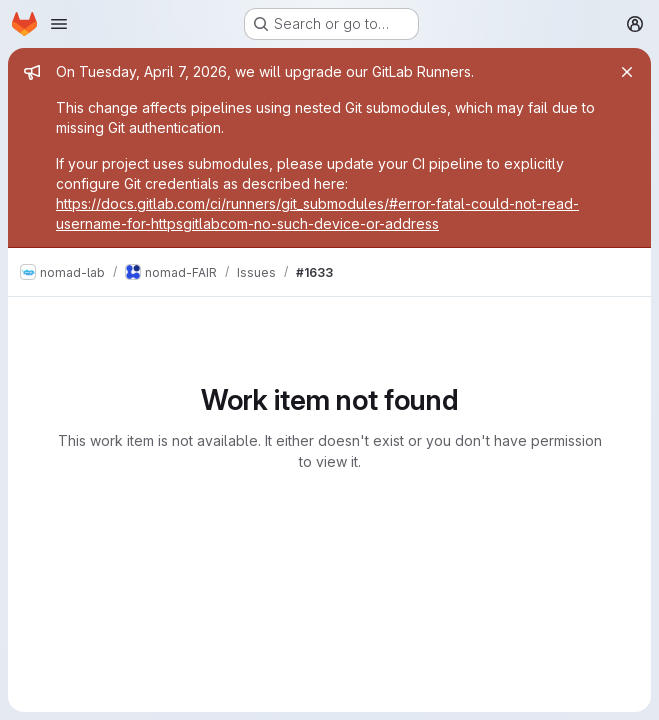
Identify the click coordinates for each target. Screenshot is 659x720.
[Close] (627, 72)
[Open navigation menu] (59, 24)
